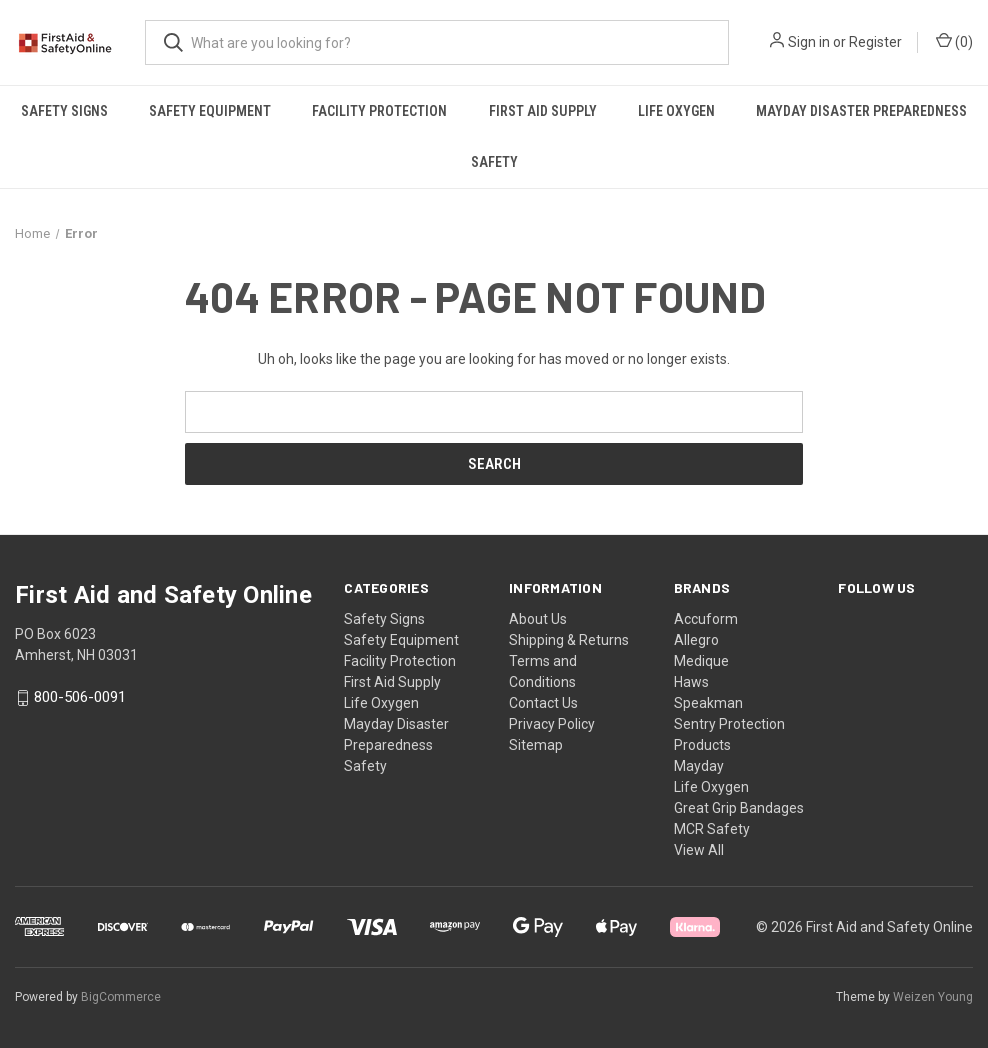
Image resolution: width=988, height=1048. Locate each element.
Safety (494, 162)
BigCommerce (121, 997)
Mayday (699, 766)
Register (875, 42)
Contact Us (543, 703)
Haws (691, 682)
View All (699, 850)
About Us (538, 619)
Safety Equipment (210, 111)
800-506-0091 (80, 698)
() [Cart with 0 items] (954, 41)
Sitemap (536, 745)
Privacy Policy (552, 724)
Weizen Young (933, 997)
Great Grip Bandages (739, 808)
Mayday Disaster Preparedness (861, 111)
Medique (701, 661)
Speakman (708, 703)
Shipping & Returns (569, 640)
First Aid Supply (543, 111)
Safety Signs (64, 111)
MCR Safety (712, 829)
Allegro (696, 640)
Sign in (809, 42)
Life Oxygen (676, 111)
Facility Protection (379, 111)
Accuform (706, 619)
